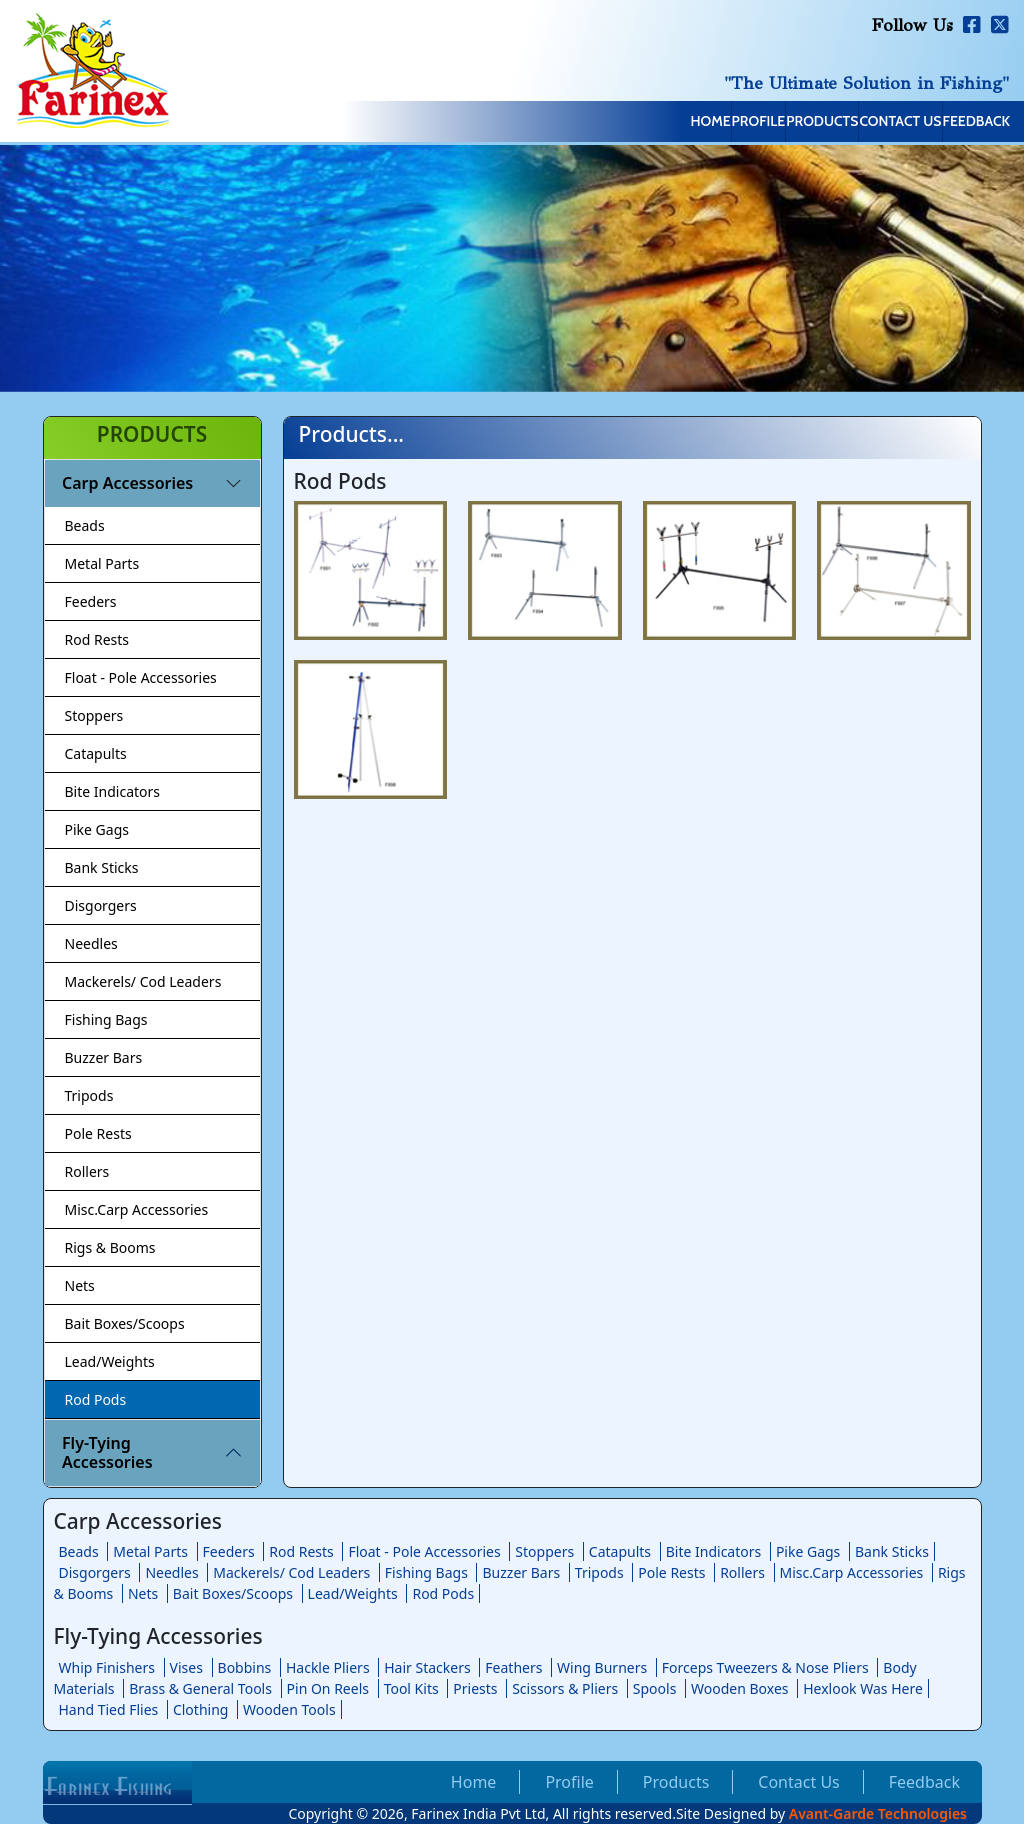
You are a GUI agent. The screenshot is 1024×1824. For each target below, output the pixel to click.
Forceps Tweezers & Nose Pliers (765, 1667)
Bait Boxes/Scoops (125, 1323)
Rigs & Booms (110, 1247)
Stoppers (94, 715)
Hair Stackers (427, 1667)
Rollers (87, 1171)
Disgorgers (101, 905)
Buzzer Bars (104, 1057)
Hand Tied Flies (109, 1709)
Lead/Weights (110, 1361)
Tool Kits (411, 1688)
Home (518, 123)
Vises (186, 1667)
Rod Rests (97, 639)
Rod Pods (96, 1399)
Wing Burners (602, 1667)
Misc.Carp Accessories (137, 1209)
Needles (91, 943)
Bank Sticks (102, 867)
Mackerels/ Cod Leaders (143, 981)
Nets (80, 1285)
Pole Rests (98, 1133)
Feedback (955, 123)
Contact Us (837, 123)
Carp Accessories (127, 483)
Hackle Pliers (328, 1667)
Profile (609, 123)
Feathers (513, 1667)
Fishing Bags (106, 1019)
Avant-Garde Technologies (878, 1813)
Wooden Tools (289, 1709)
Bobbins (245, 1667)
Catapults (96, 753)
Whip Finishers (107, 1667)
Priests (475, 1688)
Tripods (89, 1095)
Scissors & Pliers (565, 1688)
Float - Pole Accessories (141, 677)
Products (715, 123)
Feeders (91, 601)
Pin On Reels (328, 1688)
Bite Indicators (113, 791)
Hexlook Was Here (863, 1688)
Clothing (201, 1709)
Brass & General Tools (200, 1688)
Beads (85, 525)
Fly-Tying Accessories (107, 1452)
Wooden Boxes (740, 1688)
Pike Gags (97, 829)
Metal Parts (102, 563)
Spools (655, 1688)
